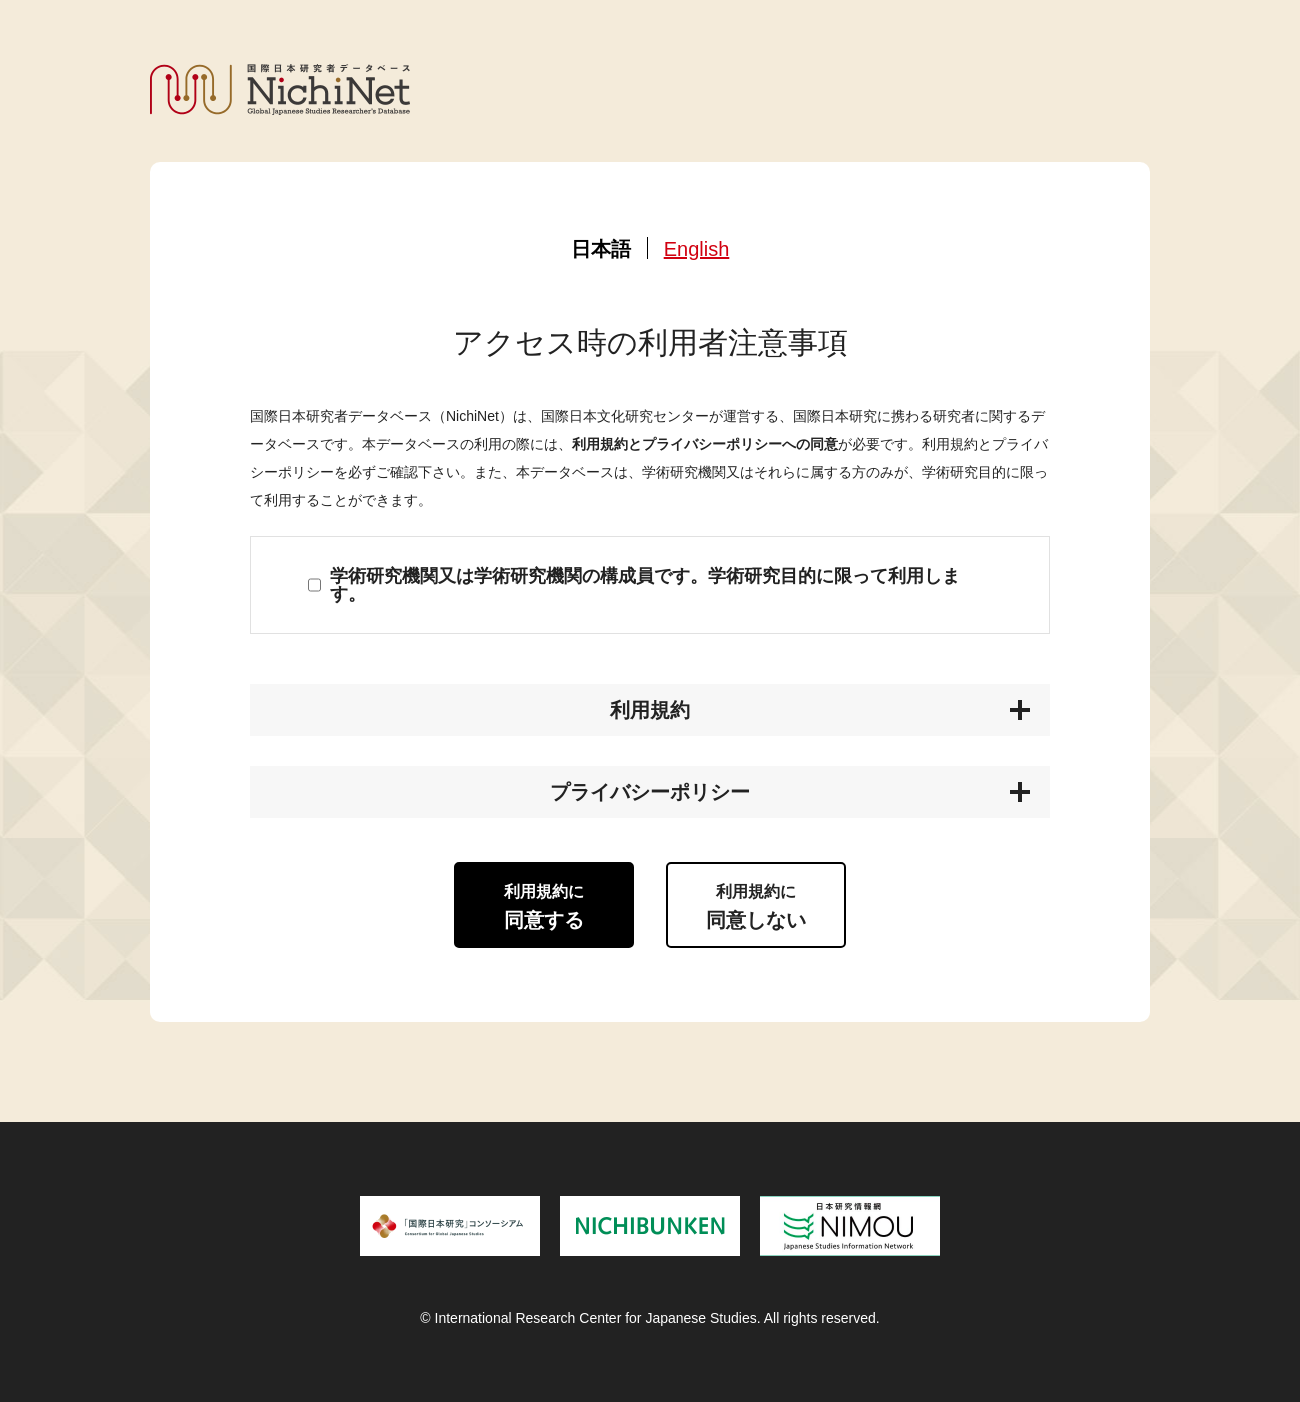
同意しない (756, 907)
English (697, 249)
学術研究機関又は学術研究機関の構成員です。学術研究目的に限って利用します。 (645, 585)
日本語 (601, 249)
